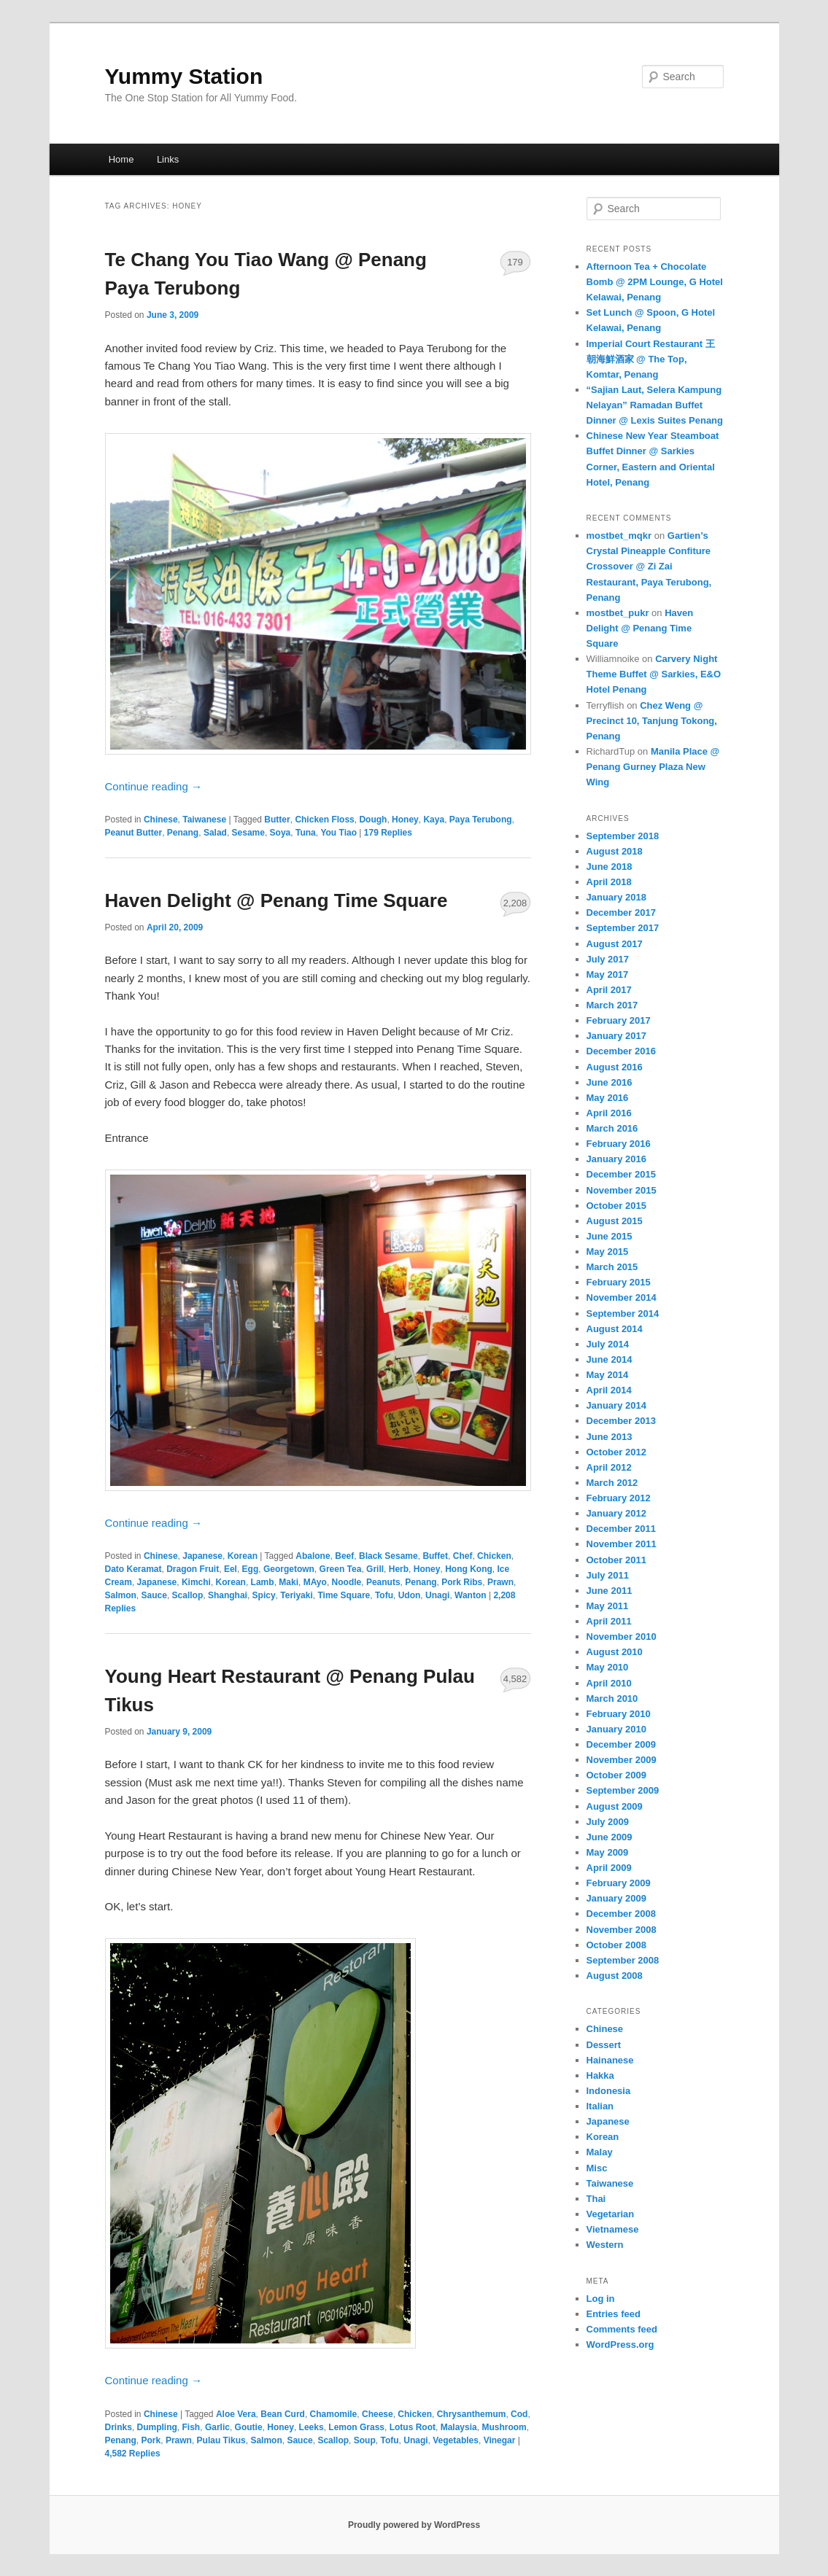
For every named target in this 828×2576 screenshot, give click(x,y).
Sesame (248, 833)
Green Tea (341, 1569)
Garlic (217, 2427)
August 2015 (615, 1220)
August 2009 (615, 1806)
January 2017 (616, 1035)
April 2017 (609, 989)
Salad (215, 833)
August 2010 (615, 1651)
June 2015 (609, 1236)
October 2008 (616, 1944)
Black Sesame (388, 1556)
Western (605, 2244)
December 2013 (621, 1420)
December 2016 (621, 1051)
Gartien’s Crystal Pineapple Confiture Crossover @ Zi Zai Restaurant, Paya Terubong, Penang (649, 566)
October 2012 (616, 1452)
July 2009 (608, 1821)
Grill (375, 1569)
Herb (399, 1569)
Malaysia (459, 2427)
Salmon (120, 1595)
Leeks (311, 2427)
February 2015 (619, 1282)
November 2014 (622, 1297)
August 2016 (615, 1067)
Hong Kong (468, 1569)
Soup (365, 2440)
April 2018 (609, 881)
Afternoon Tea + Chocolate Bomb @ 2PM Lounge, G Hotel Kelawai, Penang (655, 282)
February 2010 (619, 1713)
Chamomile (333, 2414)
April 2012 (609, 1467)
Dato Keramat (133, 1569)
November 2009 (622, 1759)
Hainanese (610, 2060)
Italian (600, 2106)
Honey (405, 819)
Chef (463, 1556)
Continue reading (153, 786)
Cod (519, 2414)
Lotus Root (413, 2427)
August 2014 (615, 1328)
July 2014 (608, 1344)
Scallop (188, 1595)
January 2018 (616, 897)
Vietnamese (613, 2229)
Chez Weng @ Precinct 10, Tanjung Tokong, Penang (652, 721)
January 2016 (616, 1158)
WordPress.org (620, 2344)
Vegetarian (611, 2214)
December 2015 (621, 1174)
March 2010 (612, 1698)
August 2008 (615, 1975)
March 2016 (612, 1128)
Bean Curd (282, 2414)
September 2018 (623, 835)
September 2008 (623, 1960)
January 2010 (616, 1729)
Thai (596, 2198)
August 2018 (615, 851)
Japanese (202, 1556)
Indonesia (609, 2090)
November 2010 (622, 1636)
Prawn (500, 1582)
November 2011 (622, 1543)
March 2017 (612, 1005)
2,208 (515, 903)
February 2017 (619, 1020)
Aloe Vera (236, 2414)
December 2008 (621, 1913)
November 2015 (622, 1190)
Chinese (161, 819)
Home (121, 159)
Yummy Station (184, 76)
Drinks (118, 2427)
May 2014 (608, 1374)
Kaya (433, 819)
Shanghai (227, 1595)
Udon (409, 1595)
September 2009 (623, 1790)
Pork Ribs (461, 1582)
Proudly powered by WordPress (414, 2525)
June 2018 (609, 866)
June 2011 (609, 1590)
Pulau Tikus (221, 2440)
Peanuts (383, 1582)
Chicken (494, 1556)
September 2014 (623, 1313)
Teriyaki (296, 1595)
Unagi (437, 1595)
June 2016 (609, 1082)
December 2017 (621, 912)
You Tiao (338, 833)
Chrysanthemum (471, 2414)
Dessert (604, 2044)
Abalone (312, 1556)
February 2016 (619, 1143)
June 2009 (609, 1837)
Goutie (249, 2427)
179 (515, 262)
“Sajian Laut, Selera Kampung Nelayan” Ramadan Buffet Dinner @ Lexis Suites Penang (655, 405)
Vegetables (456, 2440)
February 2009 (619, 1882)
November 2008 (622, 1929)
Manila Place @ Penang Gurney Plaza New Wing (653, 766)
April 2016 (609, 1113)
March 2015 (612, 1266)
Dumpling (157, 2427)
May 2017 (608, 974)
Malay (600, 2152)
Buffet (435, 1556)
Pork (151, 2440)
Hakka (600, 2075)
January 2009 (616, 1898)
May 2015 (608, 1251)
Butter (277, 819)
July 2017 (608, 959)
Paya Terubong (480, 819)
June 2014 (609, 1359)
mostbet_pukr (618, 612)
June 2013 (609, 1436)
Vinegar (500, 2440)
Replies (388, 833)
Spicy (264, 1595)
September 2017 (623, 927)
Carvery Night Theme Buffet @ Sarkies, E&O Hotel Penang (654, 674)
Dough (373, 819)
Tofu (384, 1595)
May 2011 (608, 1605)
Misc (597, 2168)
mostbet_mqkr (619, 535)
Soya (280, 833)
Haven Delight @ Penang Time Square (276, 900)
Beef (344, 1556)
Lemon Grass (356, 2427)
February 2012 (619, 1498)
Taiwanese (204, 819)
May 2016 (608, 1097)
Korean (243, 1556)
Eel (230, 1569)
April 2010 (609, 1683)
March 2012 (612, 1482)
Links (168, 159)
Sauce (154, 1595)
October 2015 (616, 1205)
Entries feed (614, 2313)
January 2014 (616, 1405)
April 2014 (609, 1390)
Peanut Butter (134, 833)
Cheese (377, 2414)
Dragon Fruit (192, 1569)
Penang (182, 833)
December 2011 (621, 1528)
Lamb (262, 1582)
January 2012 (616, 1513)
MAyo (315, 1582)
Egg (250, 1569)
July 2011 (608, 1575)
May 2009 (608, 1852)
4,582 (515, 1678)
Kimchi (196, 1582)
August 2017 (615, 943)
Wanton (470, 1595)
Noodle (347, 1582)
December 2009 (621, 1744)
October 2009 (616, 1775)
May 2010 (608, 1667)
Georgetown (288, 1569)
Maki (288, 1582)
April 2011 (609, 1621)
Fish (191, 2427)
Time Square (343, 1595)
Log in (601, 2298)
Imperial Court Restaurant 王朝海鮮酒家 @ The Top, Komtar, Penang (651, 359)
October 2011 (616, 1559)
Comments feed (622, 2329)
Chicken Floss (324, 819)
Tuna (305, 833)
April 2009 (609, 1867)
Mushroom (503, 2427)
